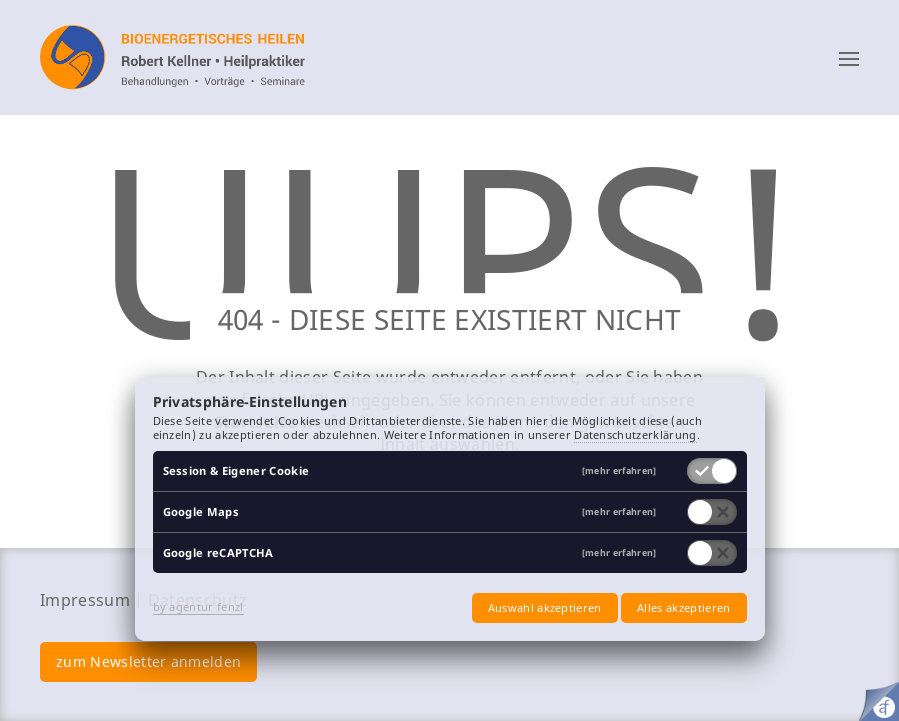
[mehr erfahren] (619, 471)
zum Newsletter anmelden (148, 661)
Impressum (85, 600)
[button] (849, 58)
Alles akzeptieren (683, 607)
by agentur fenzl (198, 606)
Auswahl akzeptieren (545, 607)
